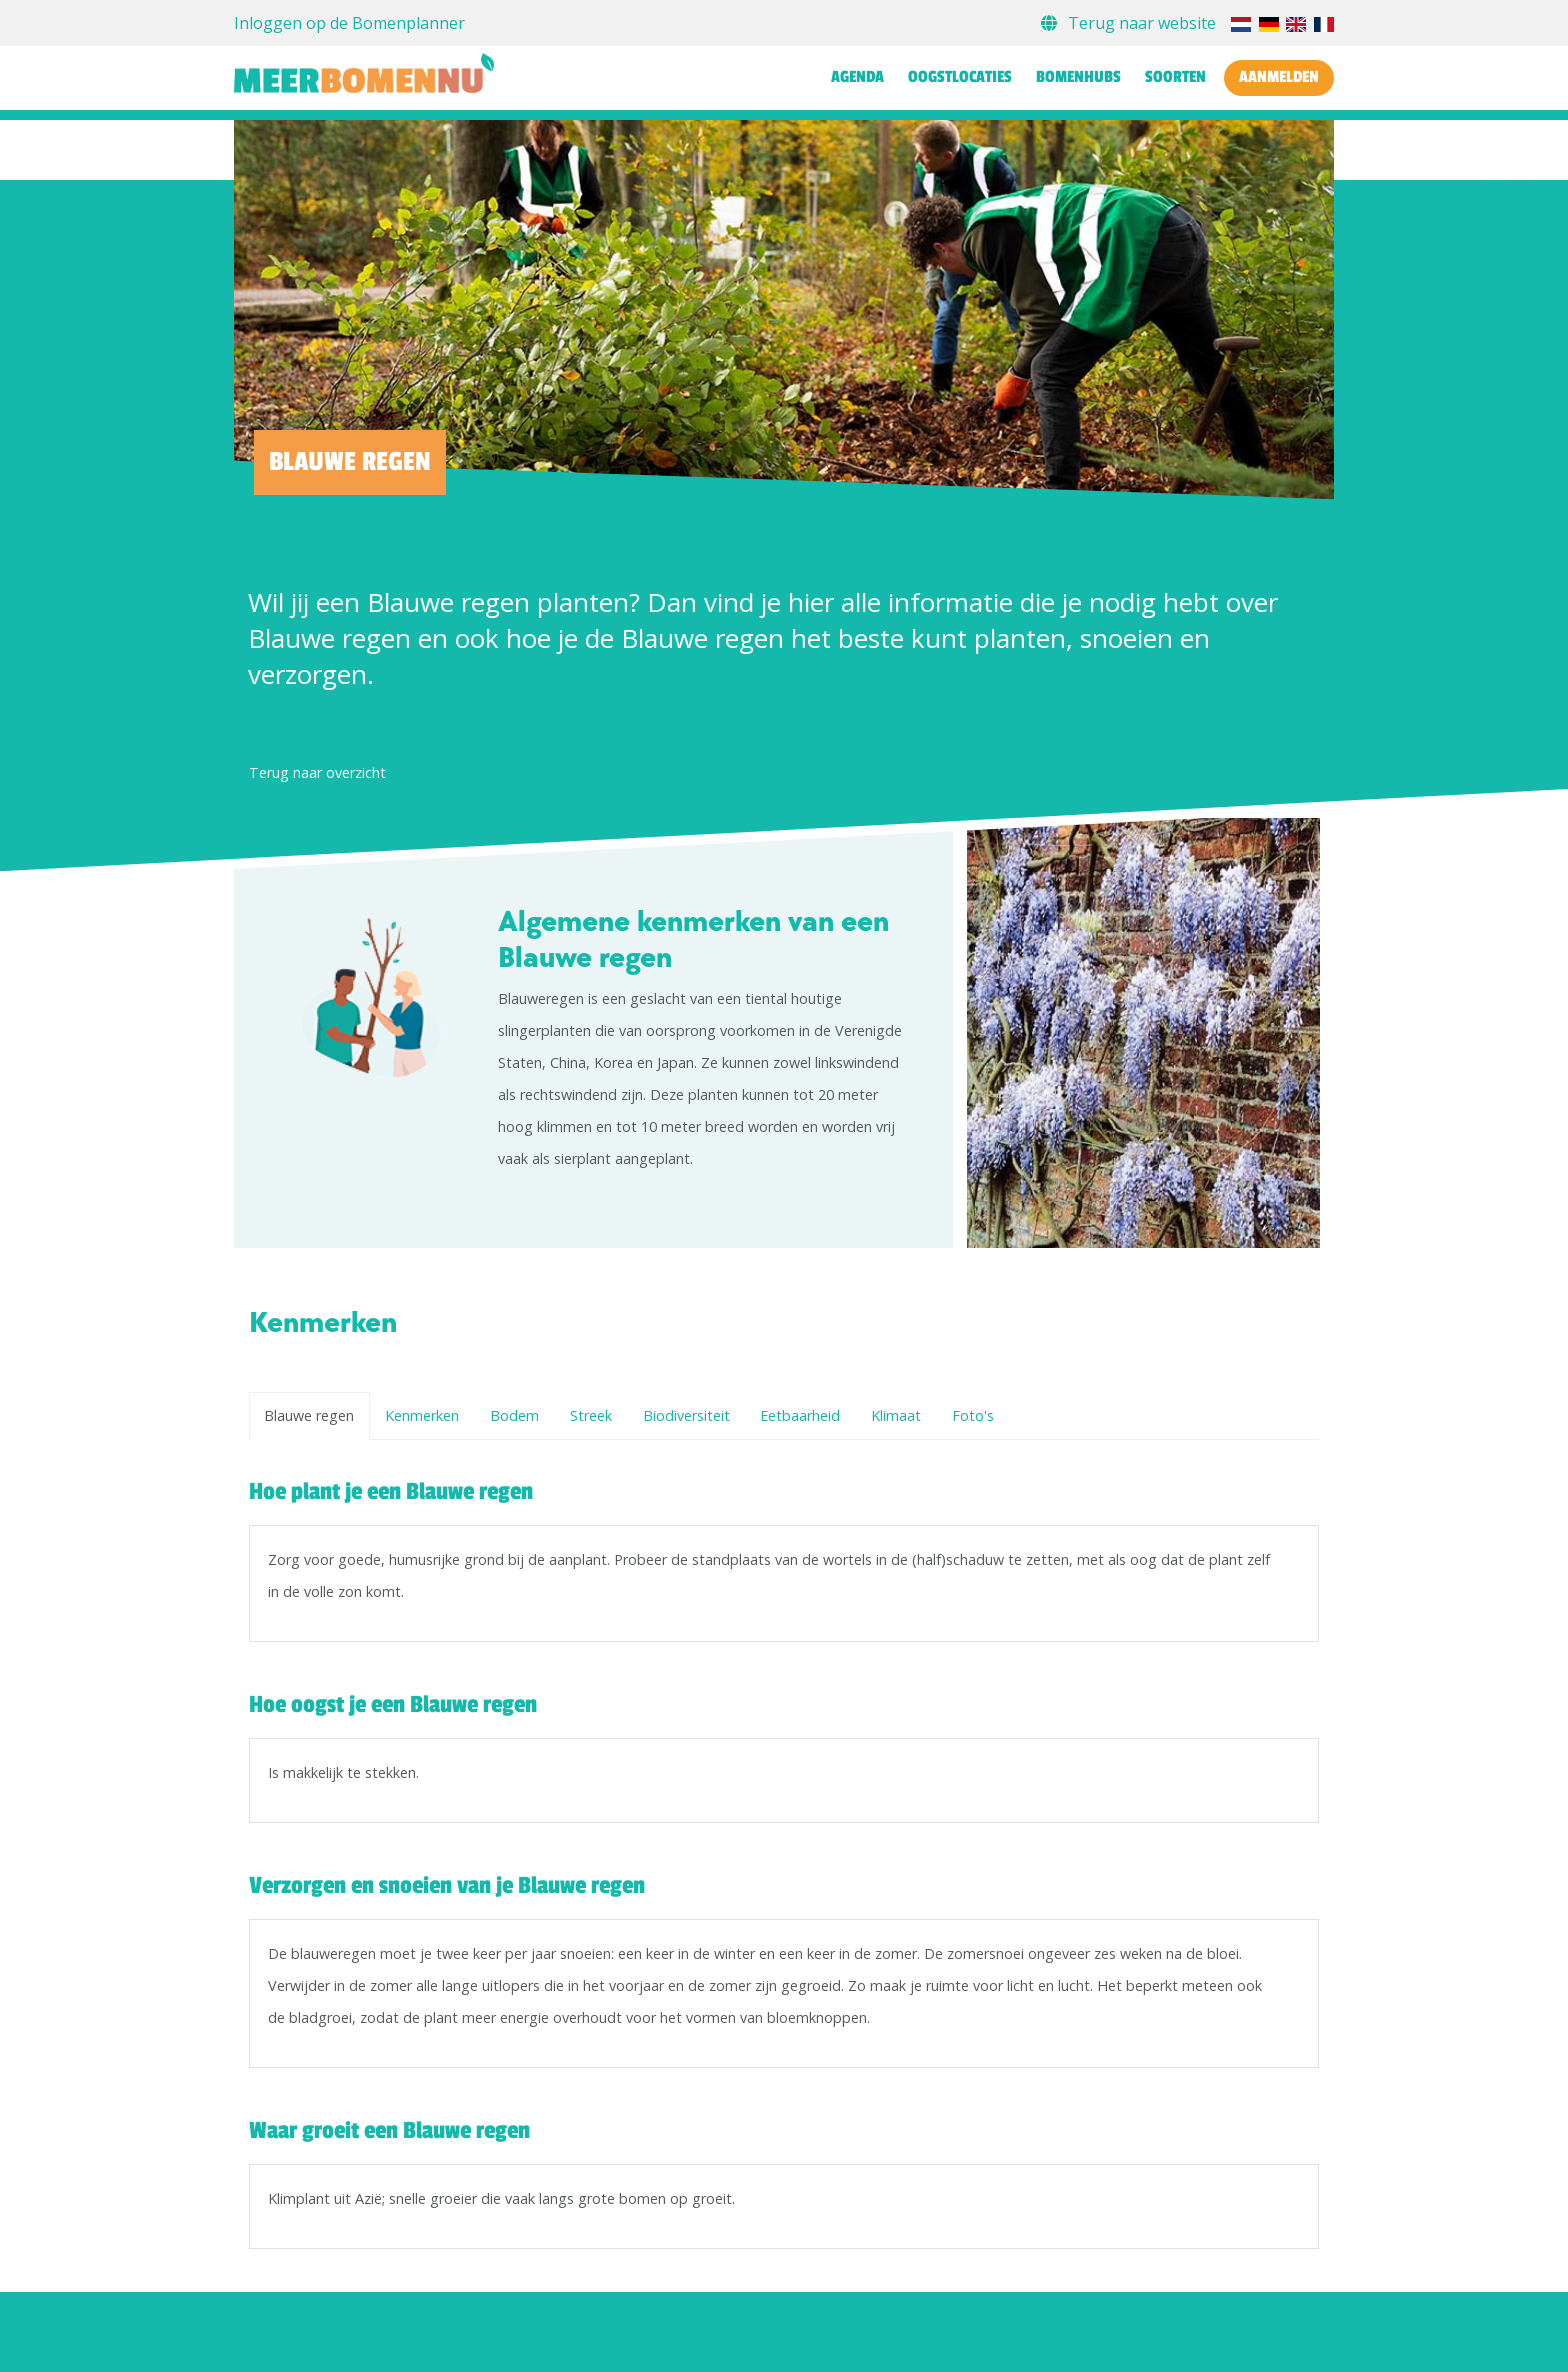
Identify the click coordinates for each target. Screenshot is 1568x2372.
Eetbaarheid (800, 1415)
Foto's (973, 1415)
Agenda (857, 77)
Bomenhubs (1078, 77)
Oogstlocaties (960, 77)
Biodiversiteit (686, 1415)
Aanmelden (1279, 77)
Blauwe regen (309, 1415)
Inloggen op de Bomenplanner (349, 23)
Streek (591, 1415)
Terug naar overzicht (317, 772)
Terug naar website (1130, 23)
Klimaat (896, 1415)
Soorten (1175, 77)
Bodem (514, 1415)
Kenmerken (422, 1415)
